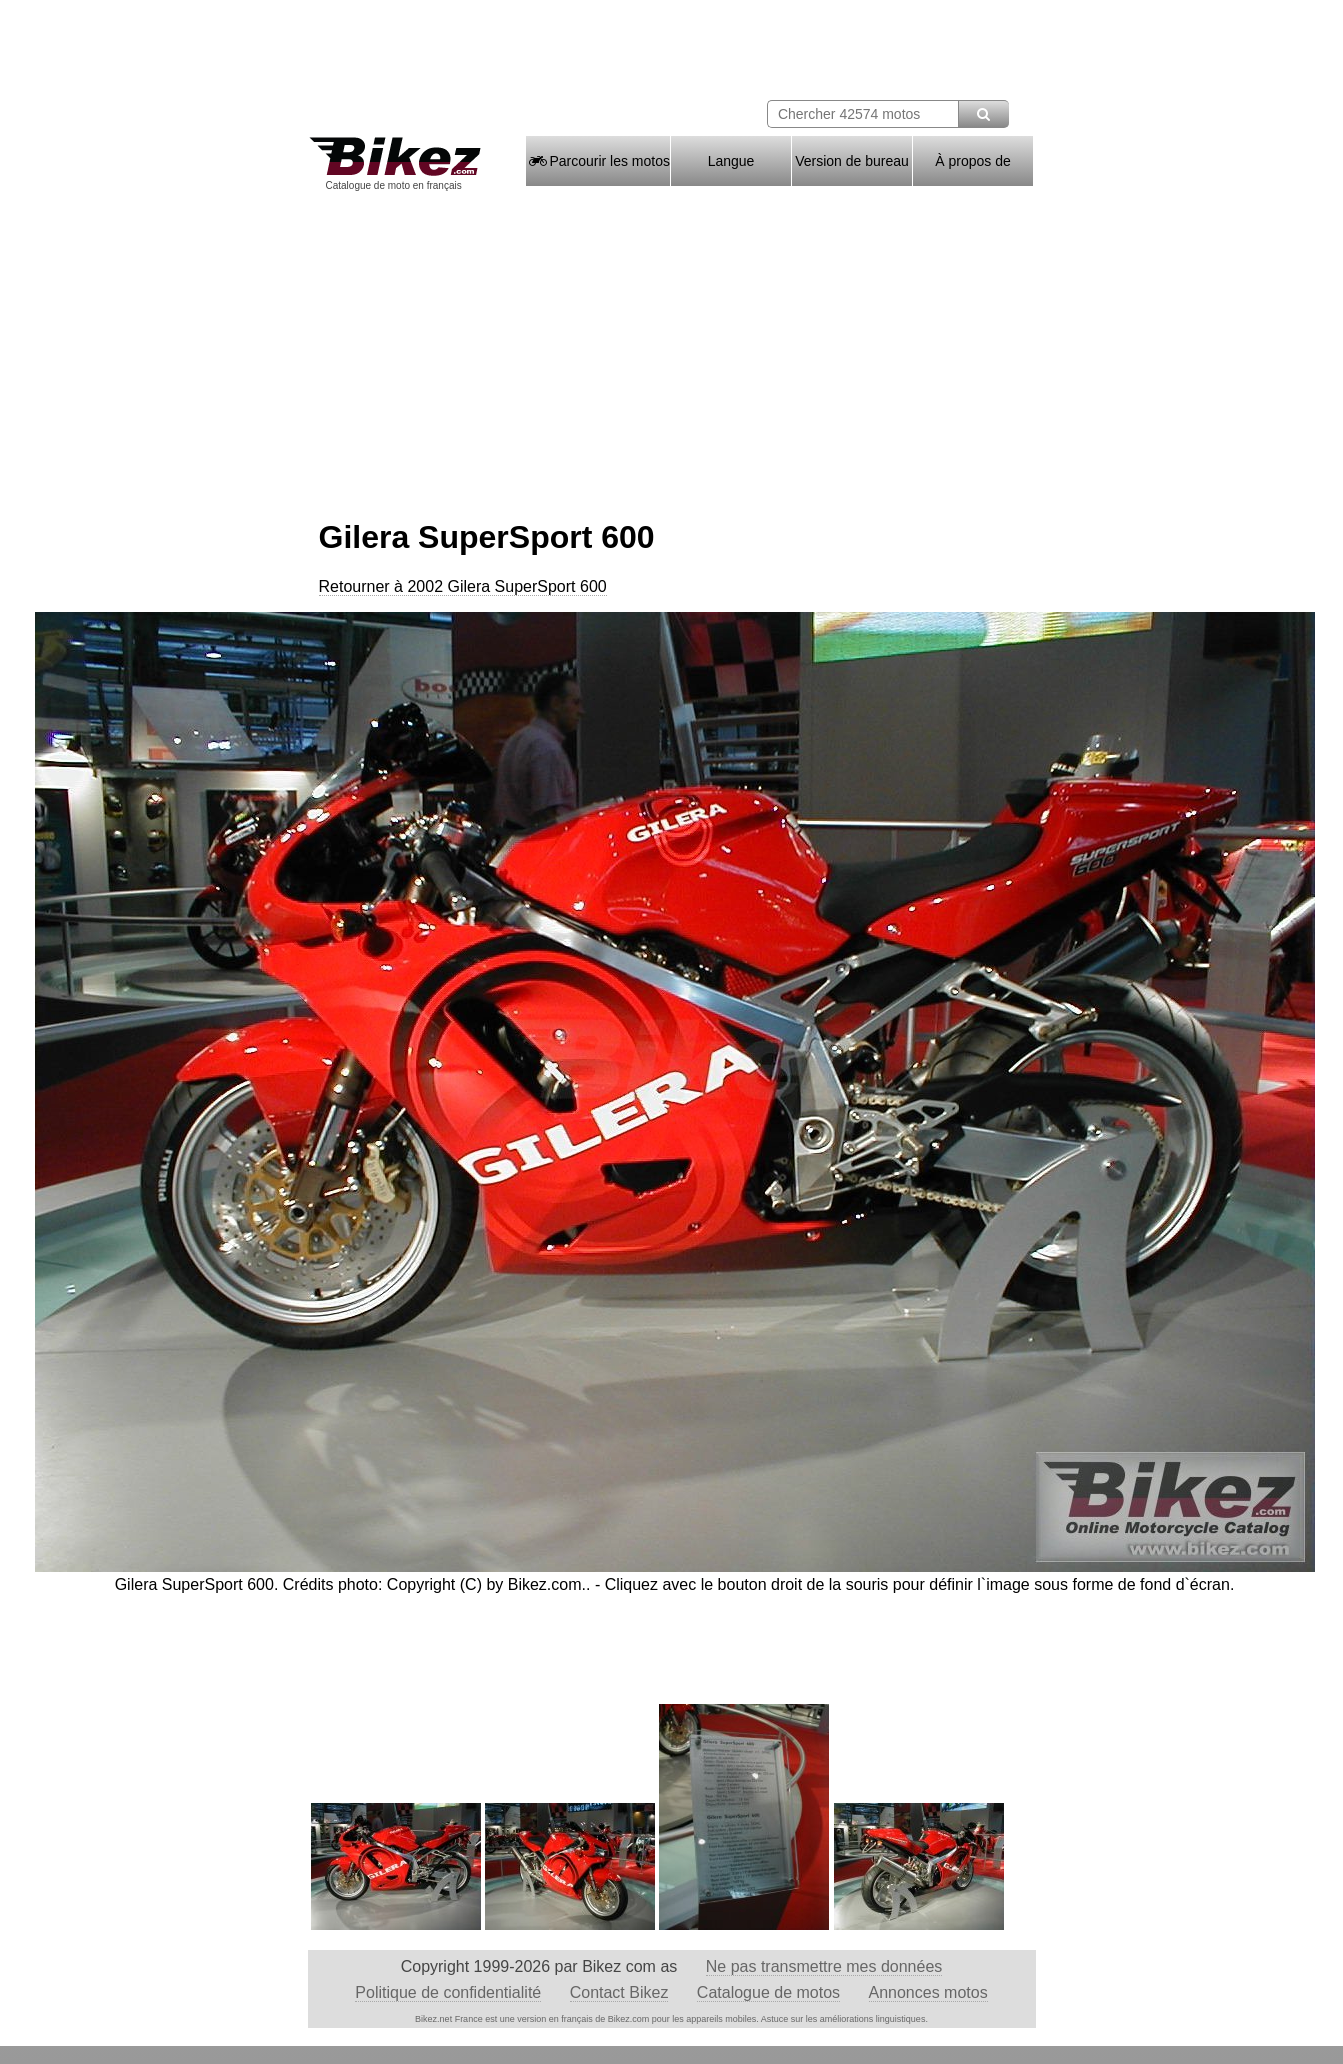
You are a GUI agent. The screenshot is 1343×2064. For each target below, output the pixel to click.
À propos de (973, 161)
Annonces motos (928, 1992)
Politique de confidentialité (448, 1992)
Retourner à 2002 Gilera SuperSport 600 (463, 586)
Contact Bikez (619, 1992)
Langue (731, 161)
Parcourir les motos (598, 161)
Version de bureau (852, 161)
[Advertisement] (672, 348)
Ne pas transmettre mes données (824, 1966)
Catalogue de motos (768, 1992)
